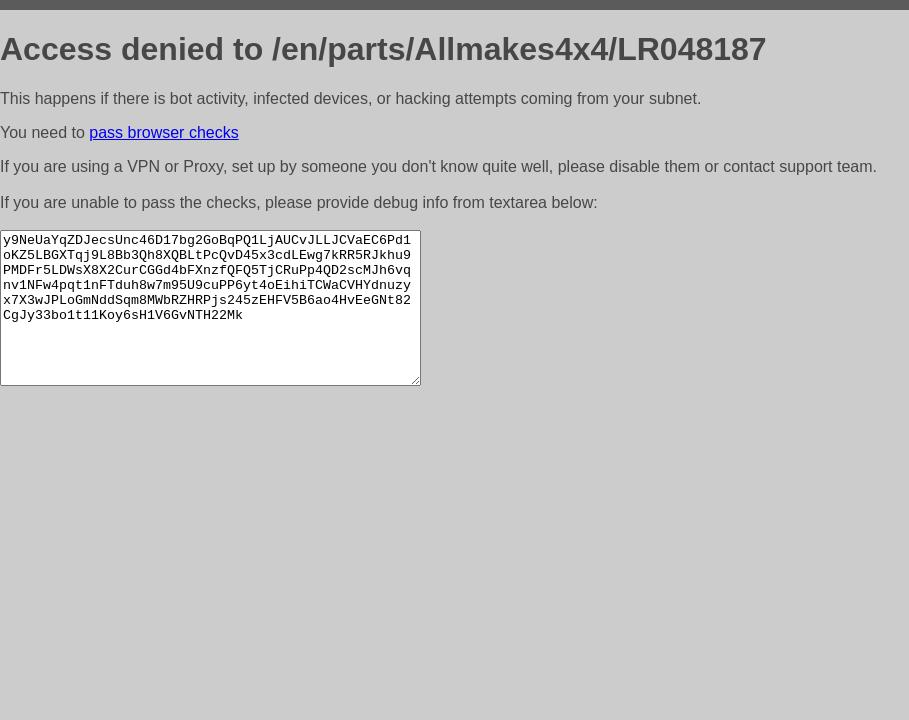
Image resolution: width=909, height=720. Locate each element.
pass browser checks (163, 132)
